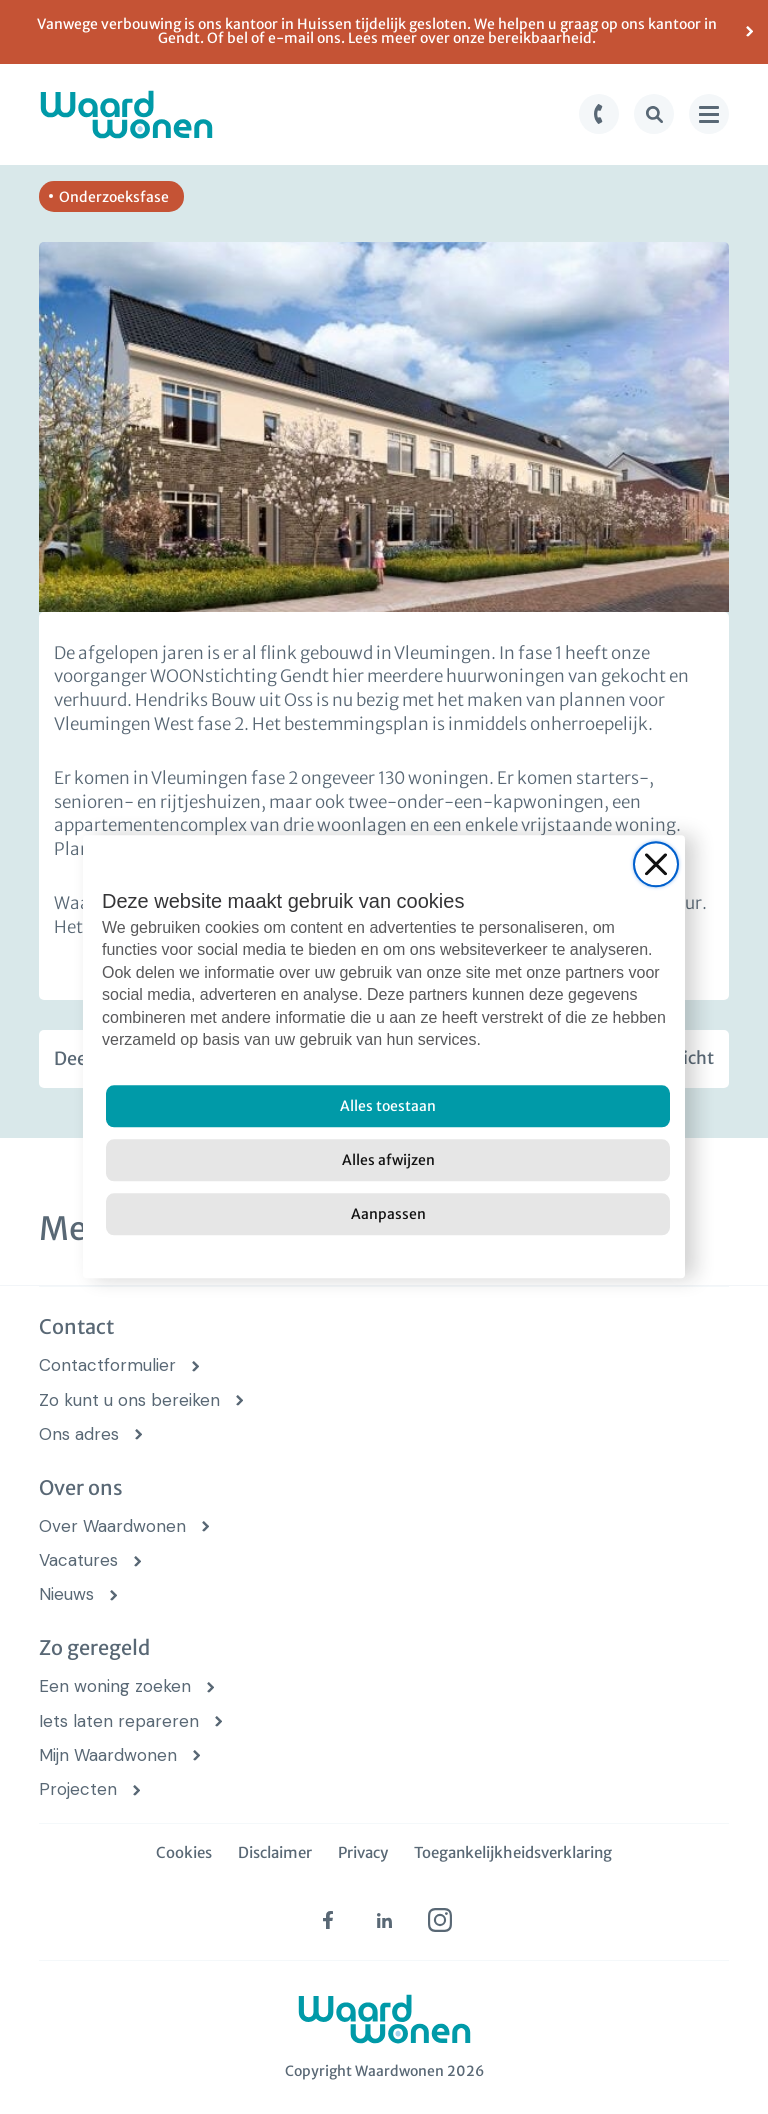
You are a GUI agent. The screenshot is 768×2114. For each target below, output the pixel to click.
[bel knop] (599, 114)
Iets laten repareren (119, 1721)
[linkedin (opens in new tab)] (384, 1920)
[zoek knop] (654, 114)
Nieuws (66, 1594)
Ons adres (79, 1434)
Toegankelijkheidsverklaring (513, 1852)
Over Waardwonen (112, 1526)
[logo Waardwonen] (126, 114)
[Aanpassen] (388, 1215)
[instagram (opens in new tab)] (440, 1920)
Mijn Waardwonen (108, 1755)
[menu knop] (709, 114)
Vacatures (78, 1560)
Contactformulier (107, 1365)
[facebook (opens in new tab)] (328, 1920)
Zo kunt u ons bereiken (129, 1400)
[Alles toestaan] (388, 1107)
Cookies (184, 1852)
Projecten (78, 1789)
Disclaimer (275, 1852)
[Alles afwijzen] (388, 1161)
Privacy (363, 1852)
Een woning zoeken (115, 1686)
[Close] (656, 864)
